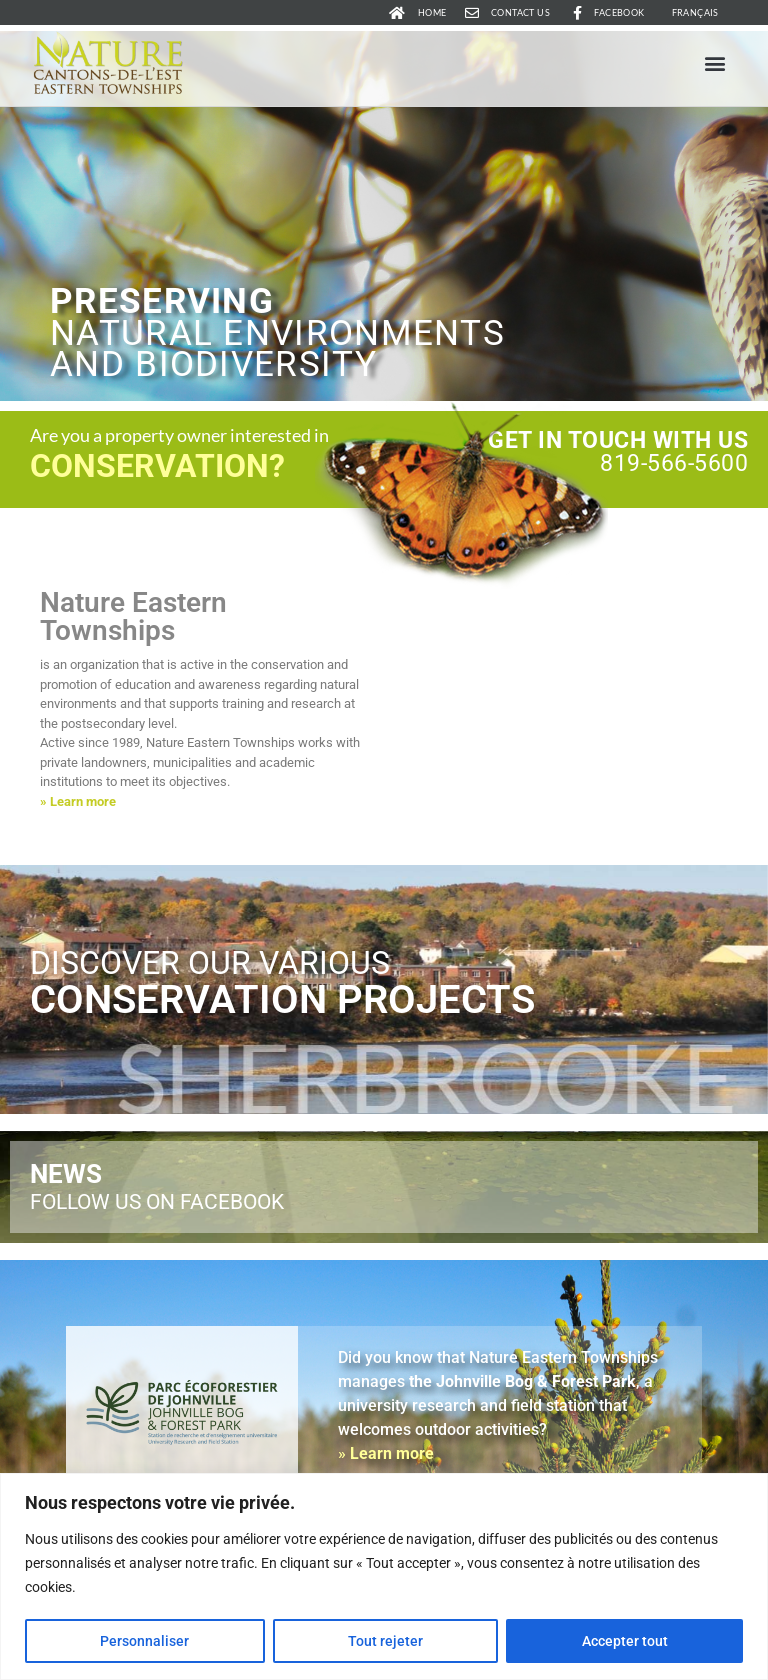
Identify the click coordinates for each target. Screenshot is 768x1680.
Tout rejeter (385, 1641)
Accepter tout (625, 1641)
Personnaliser (144, 1641)
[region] (384, 1576)
